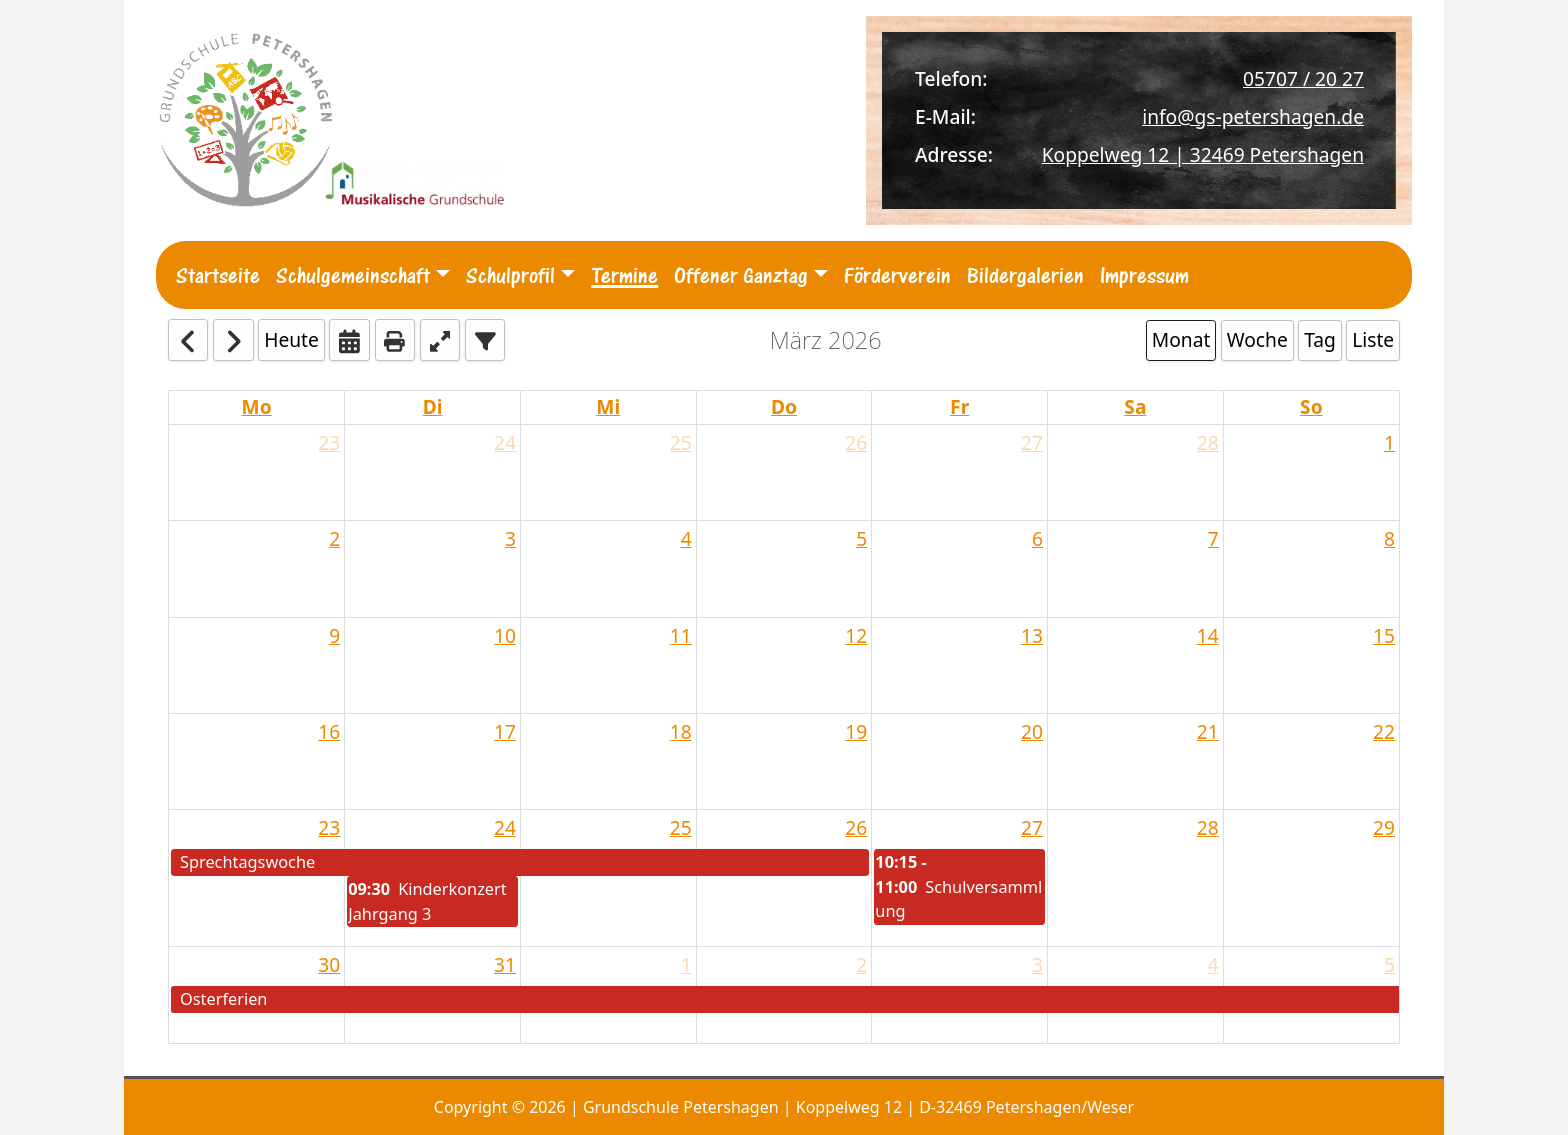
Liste (1373, 339)
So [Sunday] (1311, 406)
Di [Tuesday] (433, 406)
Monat (1181, 339)
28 (1208, 442)
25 (681, 442)
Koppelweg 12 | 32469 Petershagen (1203, 154)
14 (1208, 635)
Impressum (1144, 275)
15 (1384, 635)
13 (1032, 635)
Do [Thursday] (784, 406)
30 (329, 964)
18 (681, 731)
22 (1384, 731)
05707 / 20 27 (1303, 78)
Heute (291, 339)
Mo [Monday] (257, 406)
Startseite (218, 275)
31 (505, 964)
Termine (624, 275)
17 (505, 731)
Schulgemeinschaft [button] (353, 275)
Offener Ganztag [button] (741, 275)
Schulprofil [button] (510, 275)
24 (505, 442)
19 (856, 731)
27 (1032, 442)
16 (329, 731)
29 (1384, 827)
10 (505, 635)
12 (856, 635)
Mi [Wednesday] (608, 406)
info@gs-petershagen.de (1253, 116)
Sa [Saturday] (1135, 406)
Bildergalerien (1025, 275)
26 (856, 442)
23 (329, 442)
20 (1032, 731)
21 (1208, 731)
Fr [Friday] (959, 406)
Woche (1257, 339)
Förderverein (897, 275)
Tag (1320, 339)
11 (681, 635)
